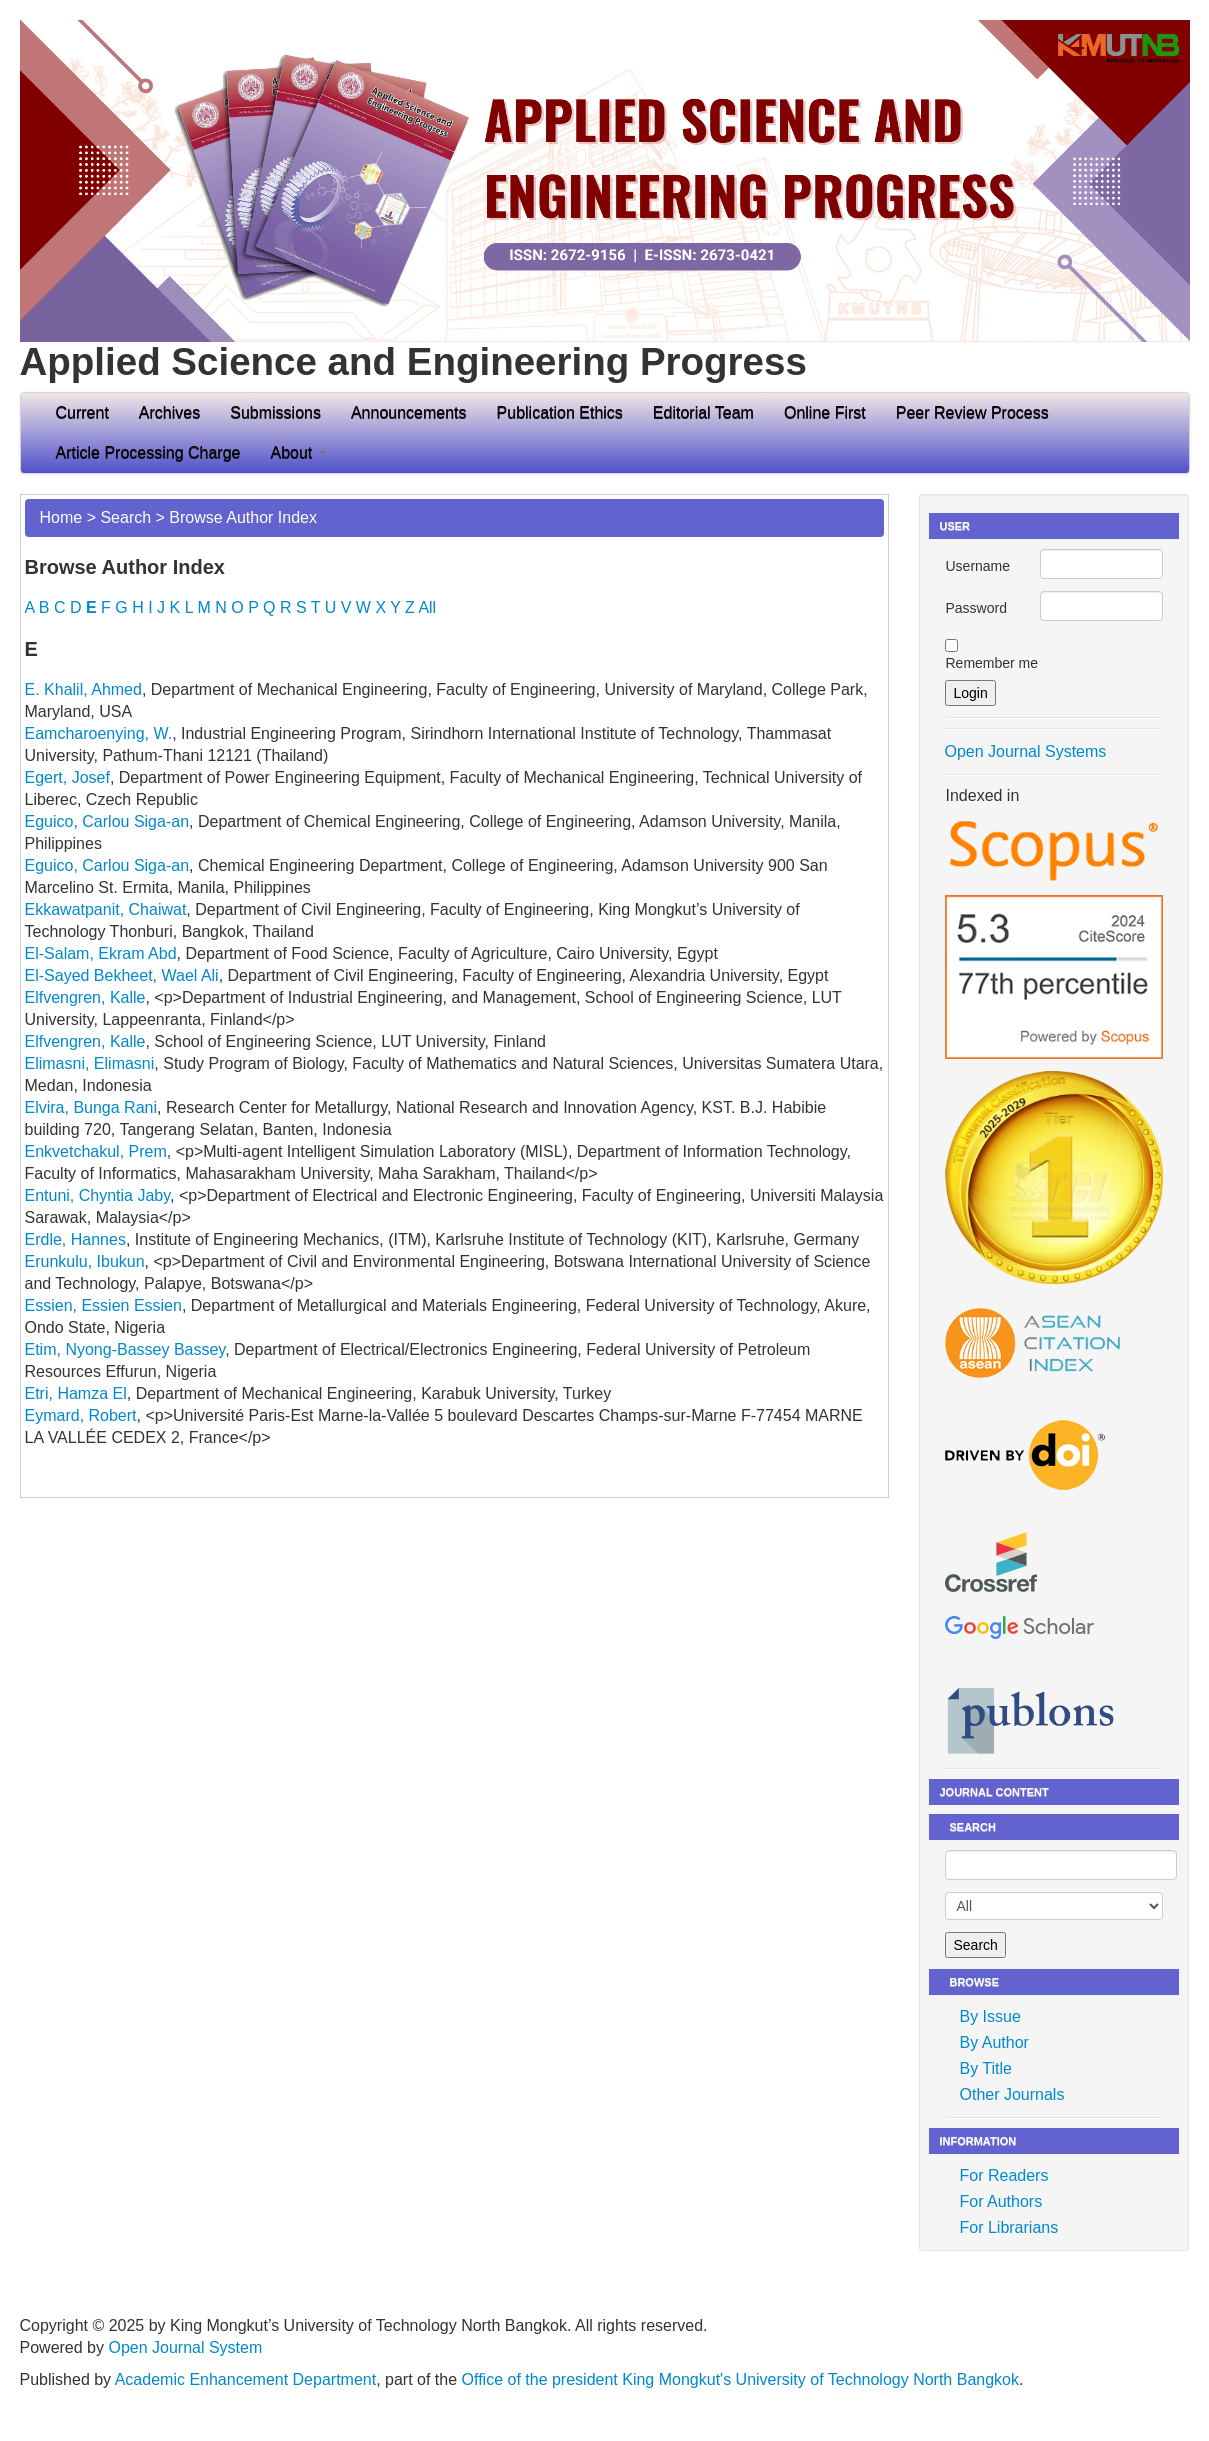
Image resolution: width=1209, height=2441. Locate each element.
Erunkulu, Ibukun (85, 1261)
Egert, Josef (67, 777)
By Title (985, 2068)
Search (125, 517)
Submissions (275, 412)
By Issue (989, 2016)
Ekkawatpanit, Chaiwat (106, 909)
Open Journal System (185, 2347)
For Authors (1000, 2201)
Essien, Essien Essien (103, 1305)
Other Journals (1011, 2094)
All (427, 607)
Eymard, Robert (81, 1415)
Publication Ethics (560, 412)
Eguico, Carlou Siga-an (107, 821)
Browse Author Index (243, 517)
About (298, 452)
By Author (993, 2042)
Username (977, 566)
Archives (169, 412)
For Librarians (1008, 2227)
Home (61, 517)
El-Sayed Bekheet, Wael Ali (122, 975)
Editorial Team (703, 412)
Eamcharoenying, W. (99, 733)
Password (975, 608)
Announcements (409, 412)
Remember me (991, 663)
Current (82, 412)
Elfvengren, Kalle (85, 997)
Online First (825, 412)
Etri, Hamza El (76, 1393)
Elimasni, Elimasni (90, 1063)
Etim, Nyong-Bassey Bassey (125, 1349)
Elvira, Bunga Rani (91, 1107)
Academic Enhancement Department (245, 2379)
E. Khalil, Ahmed (83, 689)
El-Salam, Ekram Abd (101, 953)
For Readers (1003, 2175)
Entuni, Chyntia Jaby (98, 1195)
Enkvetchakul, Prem (96, 1151)
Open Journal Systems (1025, 751)
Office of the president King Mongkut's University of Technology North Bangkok (740, 2379)
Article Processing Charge (148, 452)
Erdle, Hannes (75, 1239)
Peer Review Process (972, 412)
